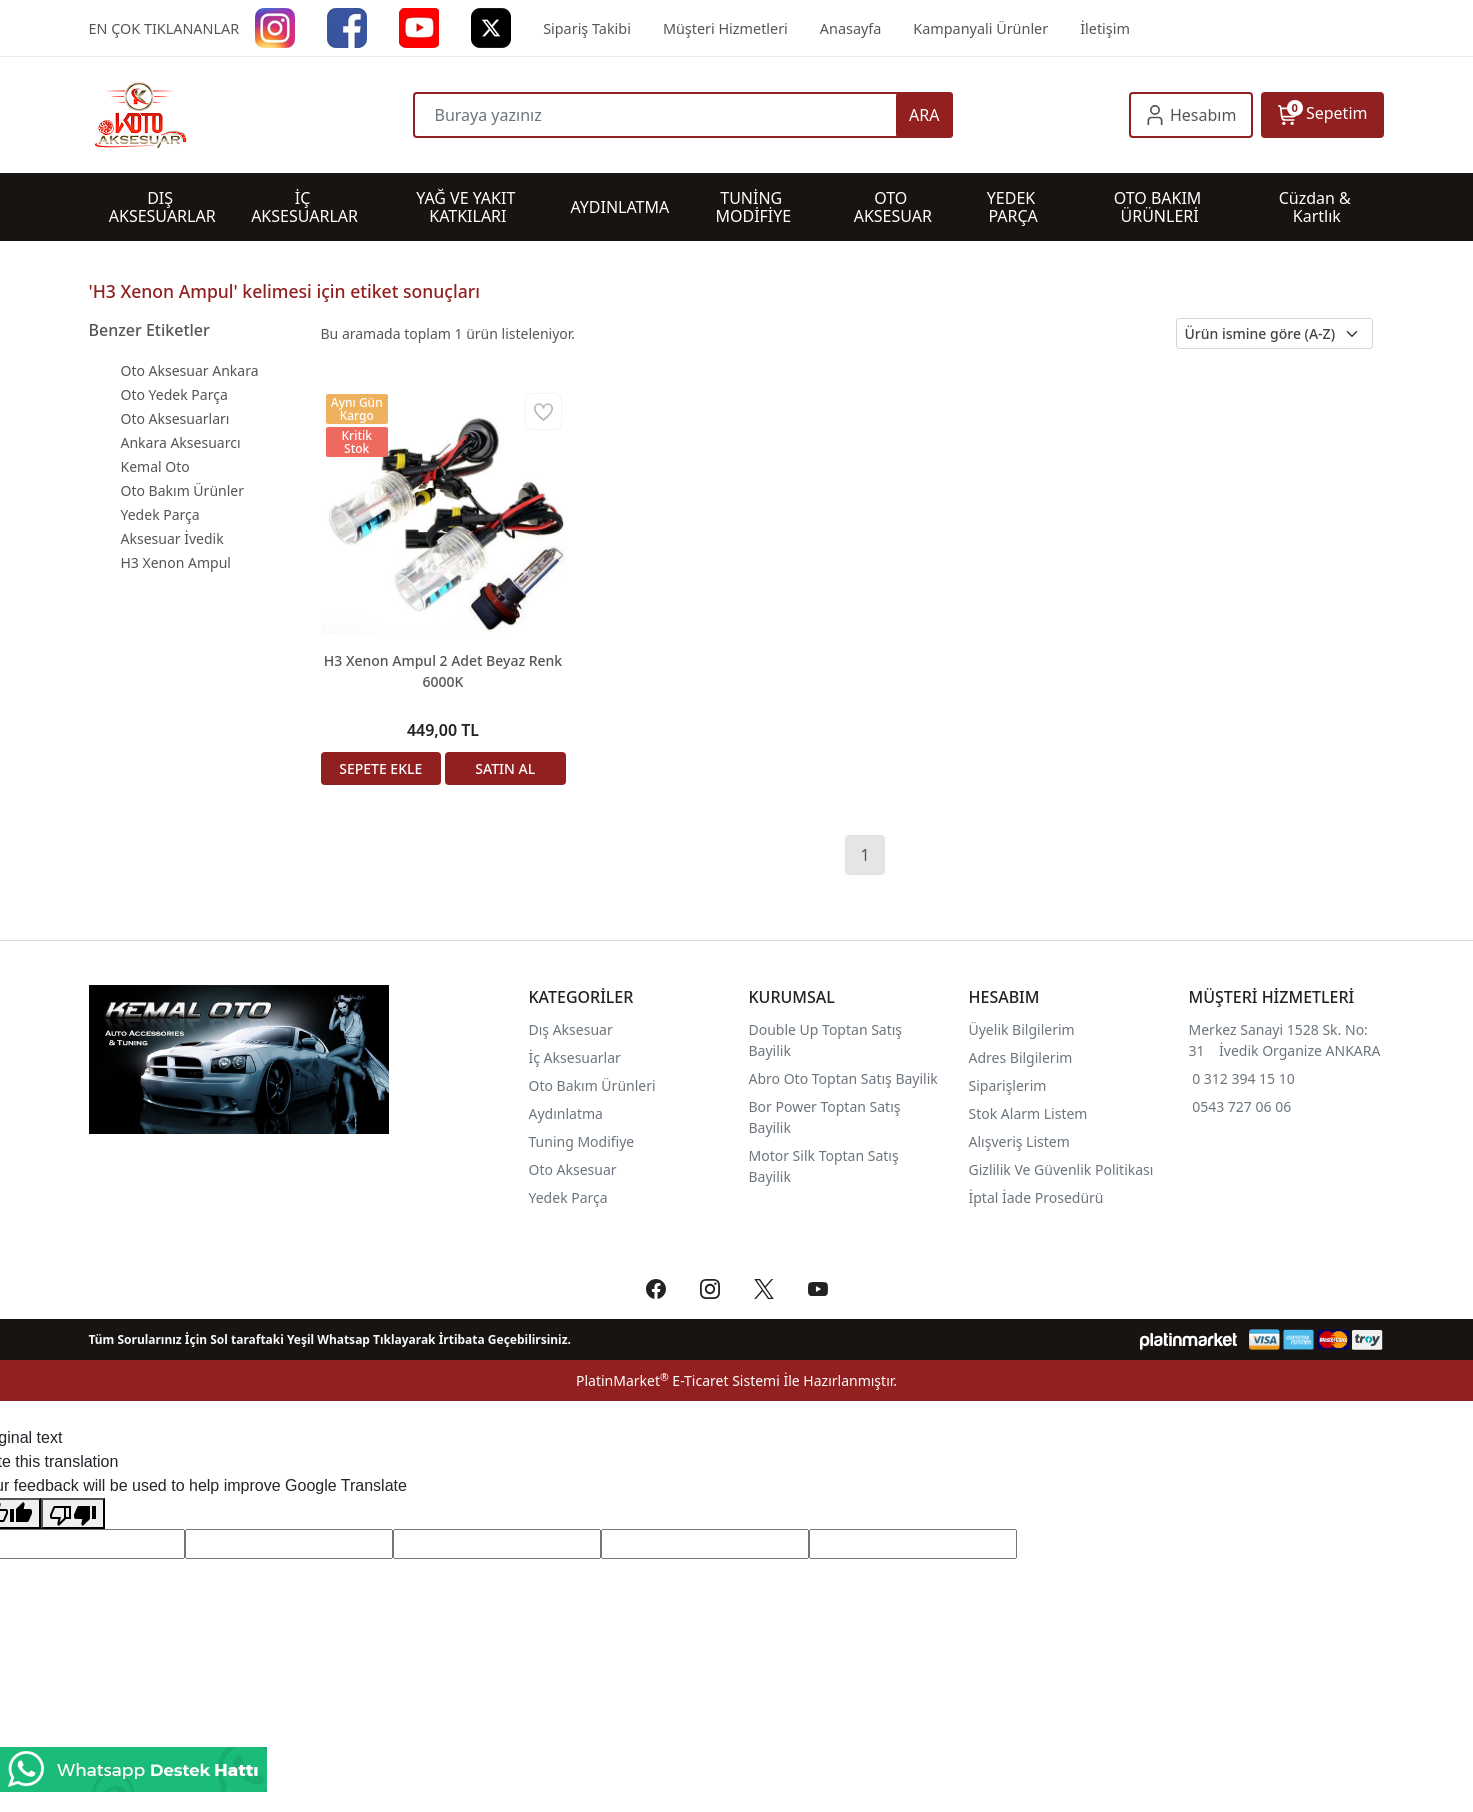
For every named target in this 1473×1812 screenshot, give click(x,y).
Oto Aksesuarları (175, 418)
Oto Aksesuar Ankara (190, 370)
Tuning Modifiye (582, 1141)
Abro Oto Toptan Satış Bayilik (845, 1078)
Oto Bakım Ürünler (182, 490)
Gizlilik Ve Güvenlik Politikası (1061, 1169)
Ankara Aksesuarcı (181, 442)
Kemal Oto (155, 466)
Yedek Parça (160, 514)
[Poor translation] (73, 1513)
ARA (924, 115)
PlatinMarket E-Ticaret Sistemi (678, 1380)
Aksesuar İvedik (172, 538)
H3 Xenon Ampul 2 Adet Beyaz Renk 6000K (443, 671)
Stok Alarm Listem (1028, 1113)
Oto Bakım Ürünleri (592, 1085)
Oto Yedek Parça (174, 394)
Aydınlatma (566, 1113)
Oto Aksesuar (573, 1169)
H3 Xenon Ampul (176, 562)
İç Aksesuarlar (575, 1057)
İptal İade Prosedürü (1036, 1197)
